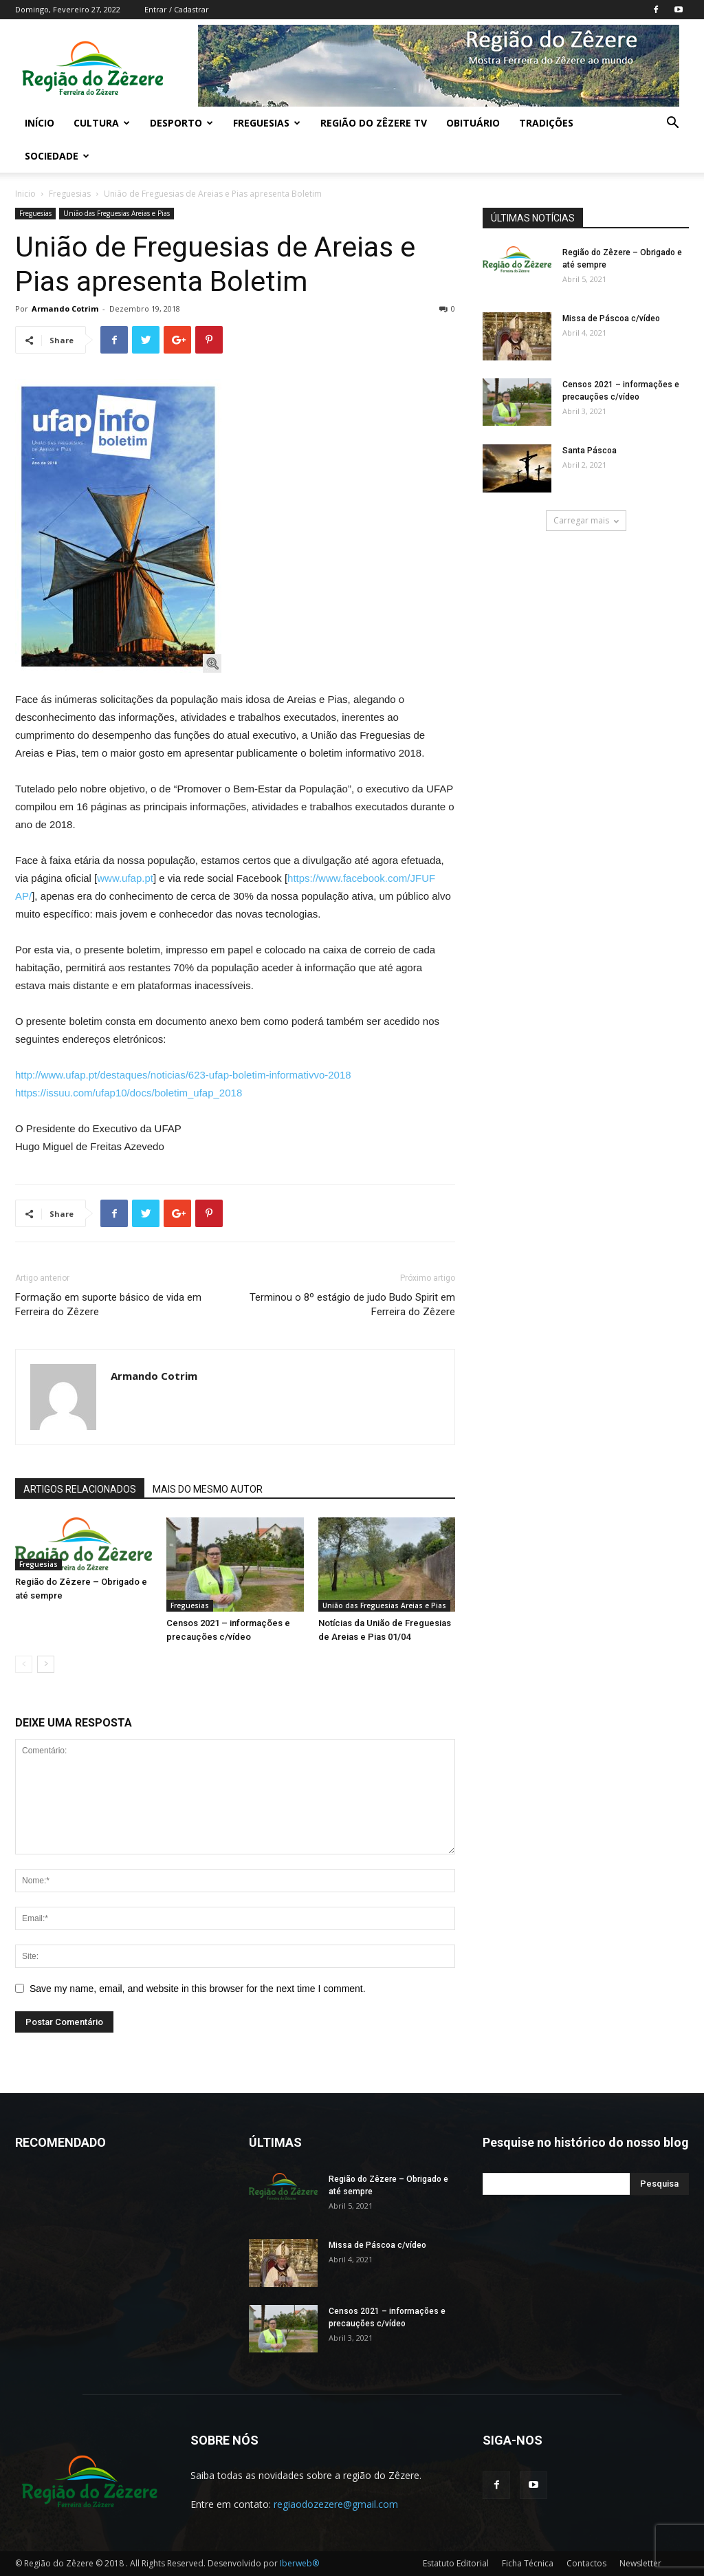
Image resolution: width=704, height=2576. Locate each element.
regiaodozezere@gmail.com (336, 2504)
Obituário (473, 122)
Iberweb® (299, 2563)
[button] (672, 124)
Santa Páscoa (589, 450)
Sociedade (57, 155)
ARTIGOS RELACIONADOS (79, 1489)
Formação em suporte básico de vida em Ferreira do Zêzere (108, 1304)
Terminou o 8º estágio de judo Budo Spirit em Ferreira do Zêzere (352, 1304)
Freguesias (266, 122)
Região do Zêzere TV (373, 122)
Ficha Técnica (527, 2563)
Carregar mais (586, 520)
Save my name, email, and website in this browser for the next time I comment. (198, 1988)
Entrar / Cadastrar (176, 9)
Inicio (25, 193)
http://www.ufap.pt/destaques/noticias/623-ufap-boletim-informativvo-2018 (183, 1075)
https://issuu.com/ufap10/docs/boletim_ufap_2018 (128, 1092)
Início (39, 122)
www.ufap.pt (125, 878)
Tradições (546, 122)
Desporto (181, 122)
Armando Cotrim (65, 308)
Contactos (586, 2563)
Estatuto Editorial (456, 2563)
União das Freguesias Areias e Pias (116, 213)
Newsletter (640, 2563)
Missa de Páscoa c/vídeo (611, 318)
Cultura (102, 122)
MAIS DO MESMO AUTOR (208, 1489)
